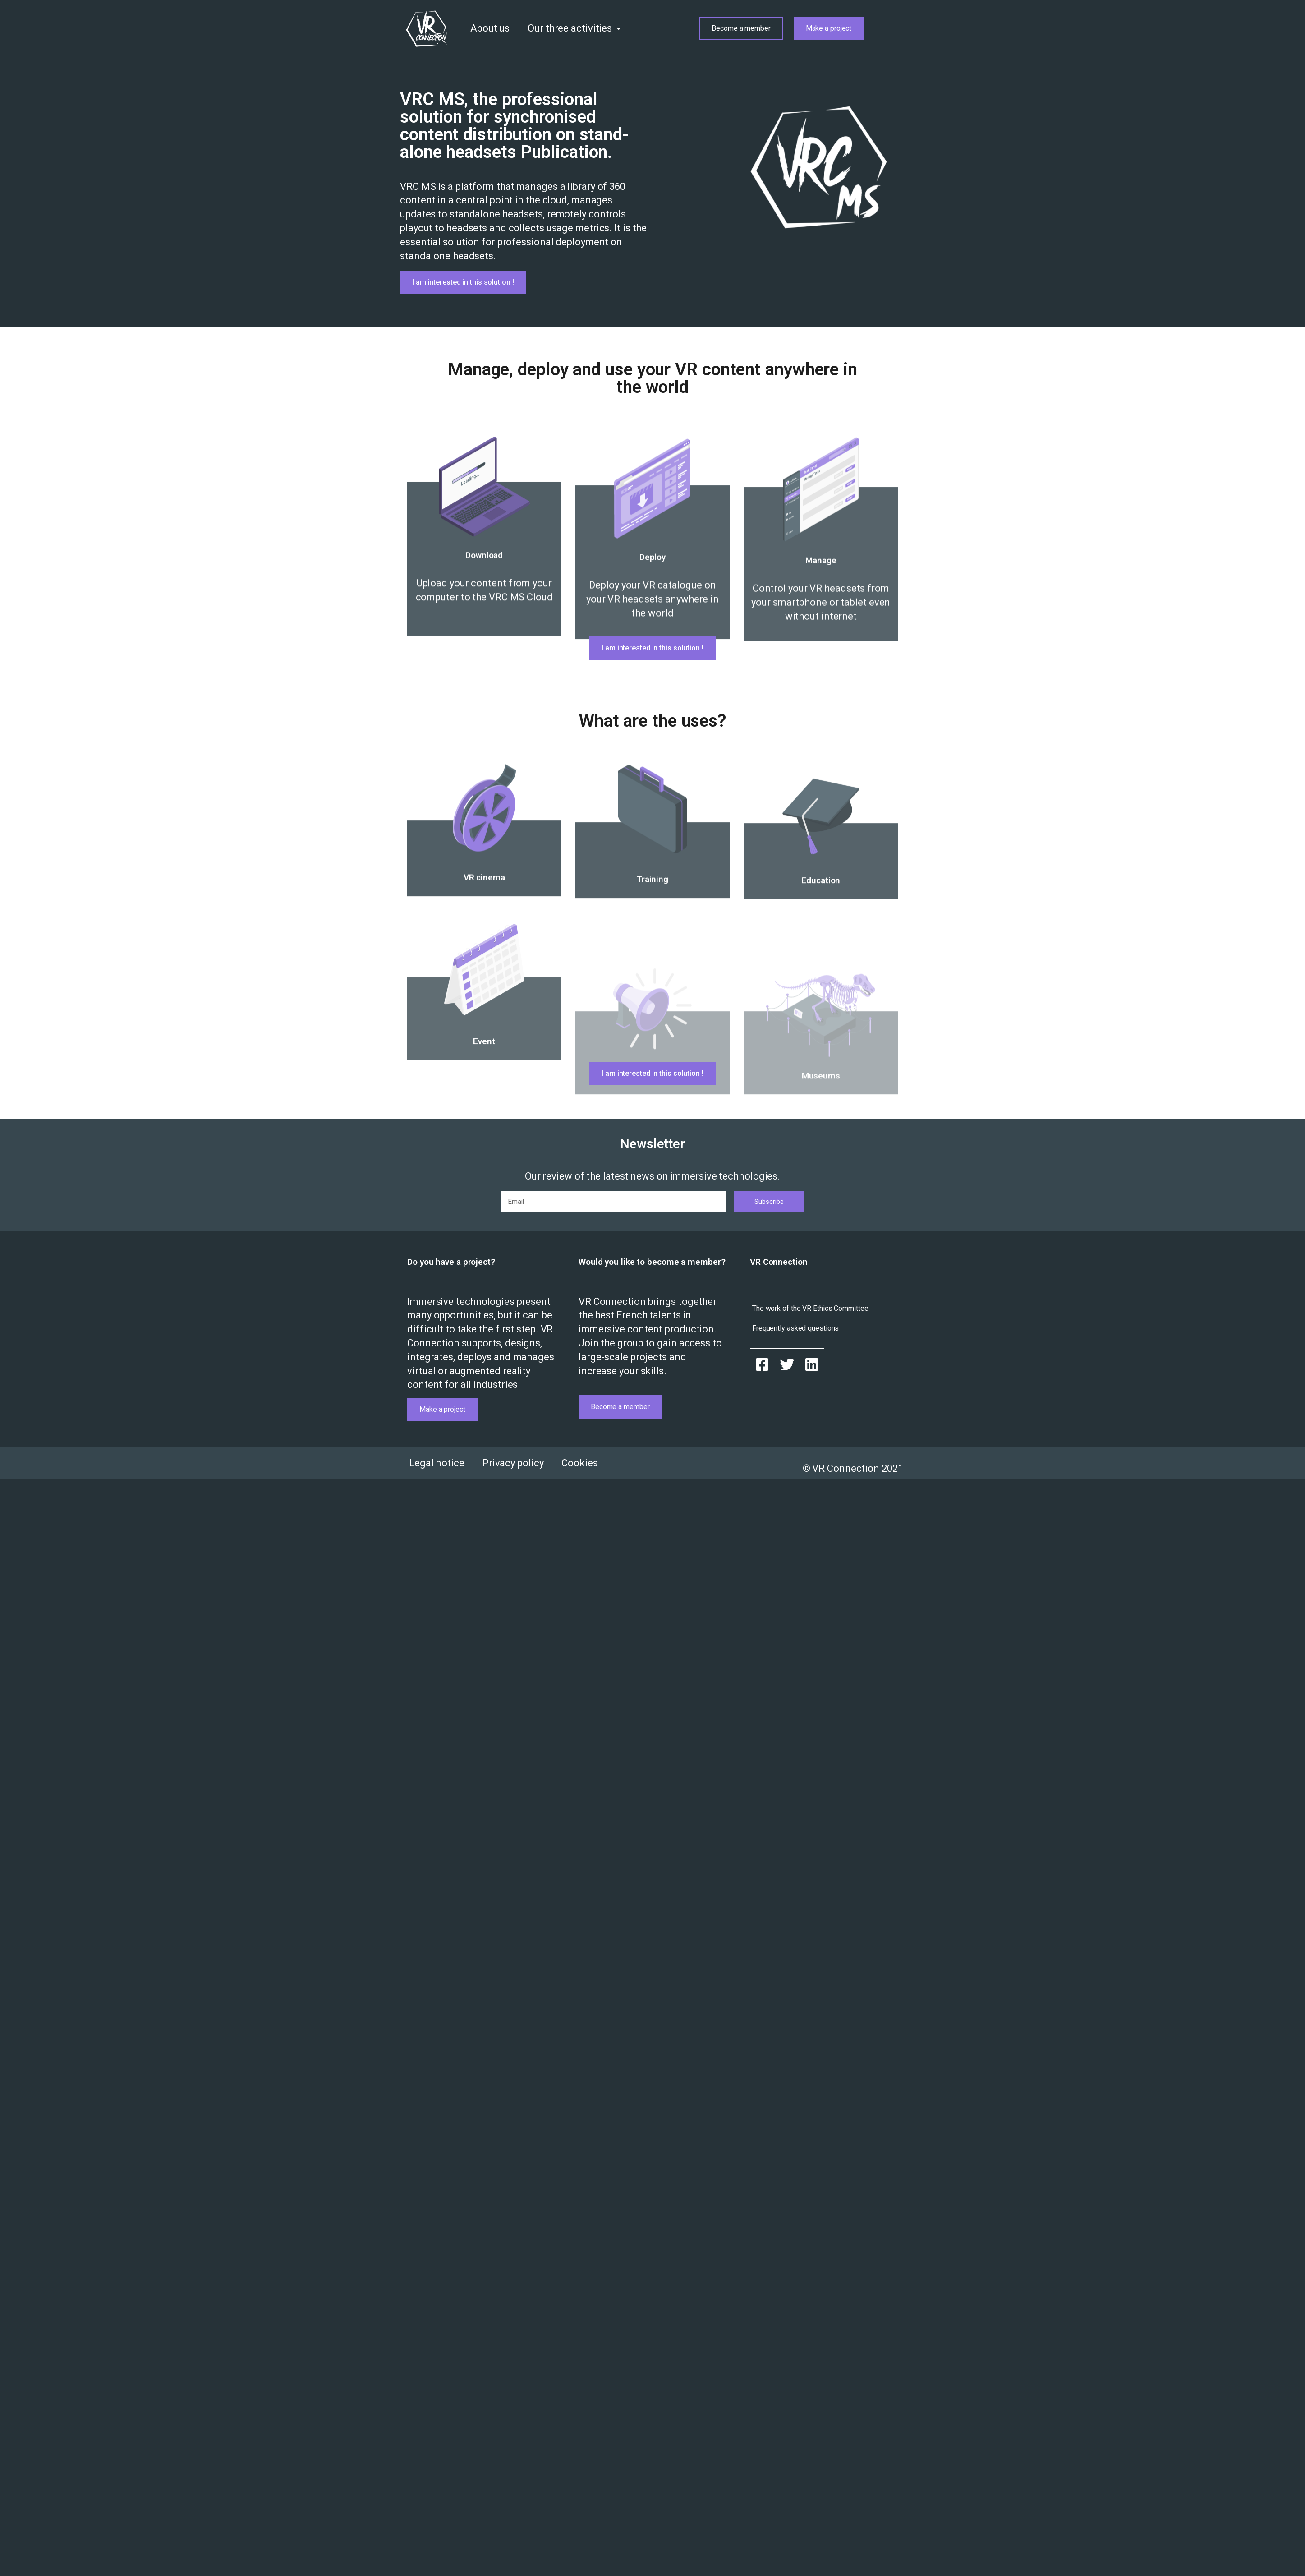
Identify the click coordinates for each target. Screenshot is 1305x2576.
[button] (741, 28)
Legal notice (436, 1463)
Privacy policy (513, 1463)
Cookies (579, 1463)
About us (490, 28)
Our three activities (574, 28)
